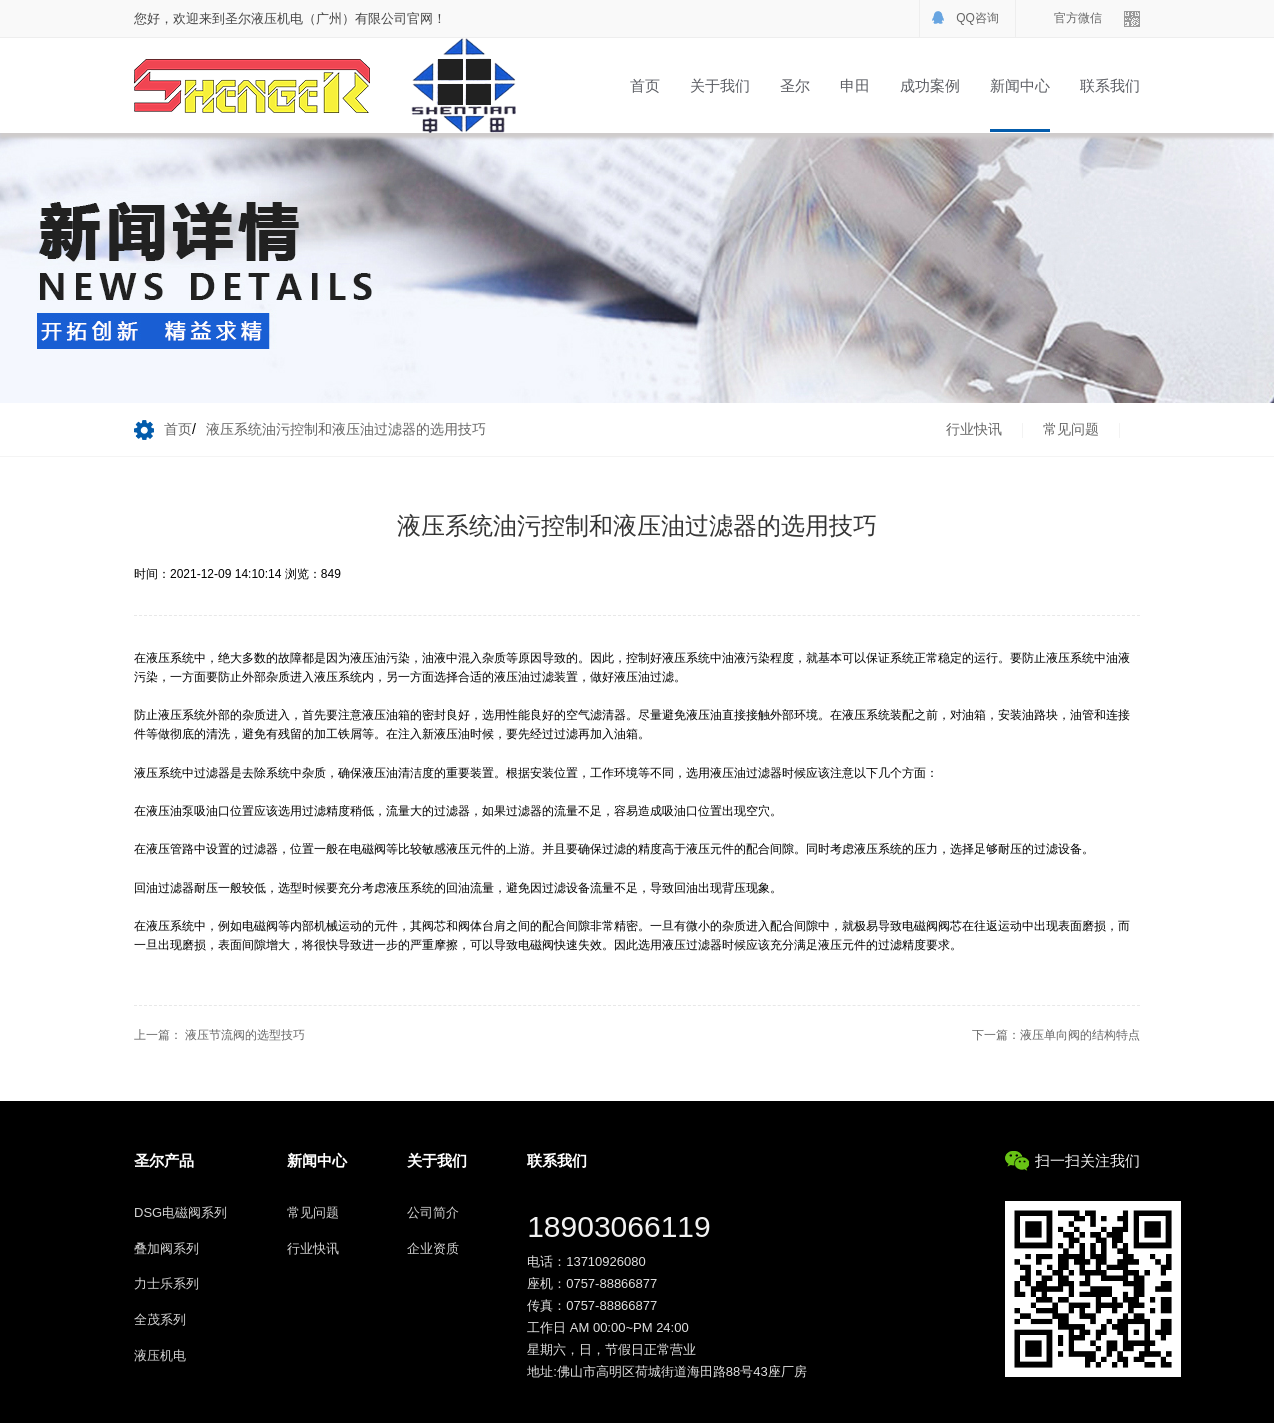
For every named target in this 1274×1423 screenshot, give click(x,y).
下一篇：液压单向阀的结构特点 (1056, 1035)
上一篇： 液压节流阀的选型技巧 (219, 1035)
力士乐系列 (166, 1283)
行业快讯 (974, 429)
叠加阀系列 (166, 1248)
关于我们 (720, 85)
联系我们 (1110, 85)
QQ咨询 (977, 18)
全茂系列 (160, 1319)
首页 (645, 85)
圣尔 (795, 85)
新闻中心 (1020, 85)
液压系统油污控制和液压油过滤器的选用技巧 (346, 429)
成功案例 (930, 85)
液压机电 (160, 1355)
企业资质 (433, 1248)
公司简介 (433, 1212)
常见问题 (1071, 429)
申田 (855, 85)
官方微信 (1078, 18)
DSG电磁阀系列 (180, 1212)
